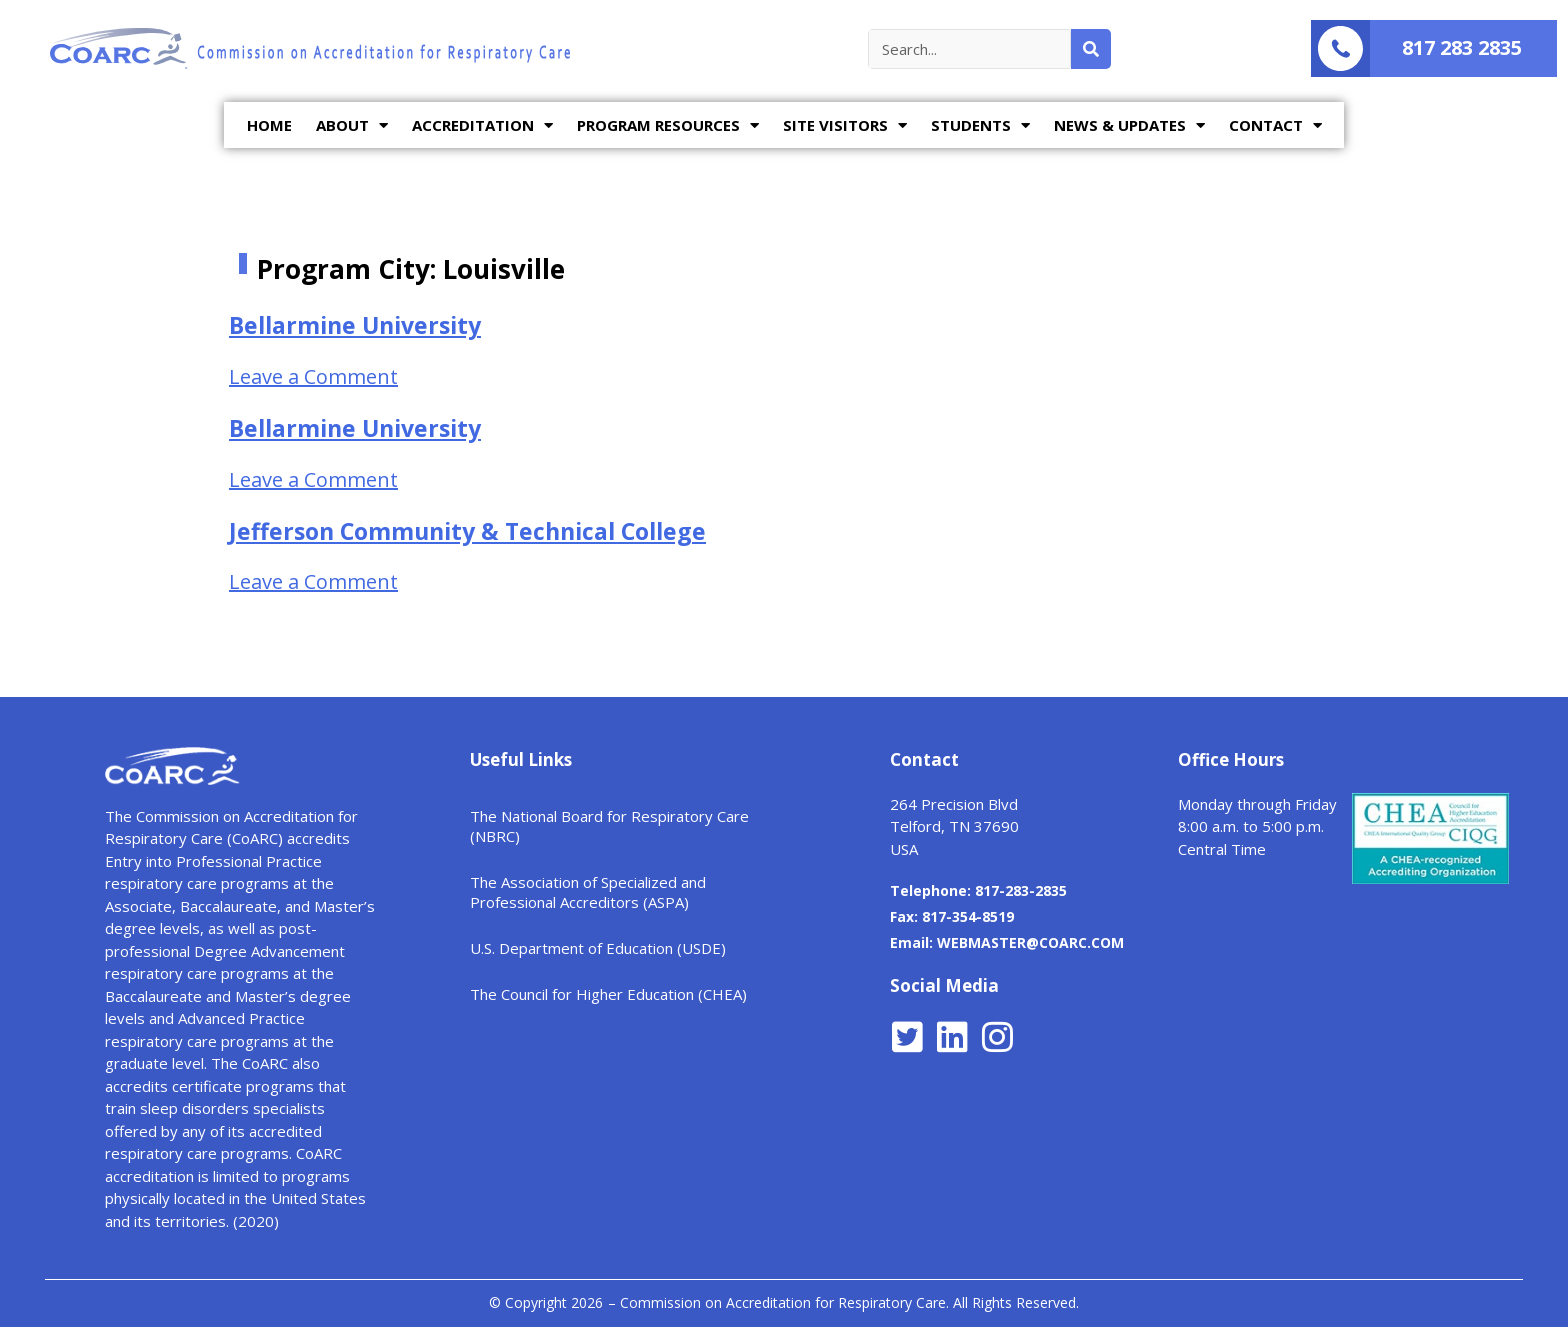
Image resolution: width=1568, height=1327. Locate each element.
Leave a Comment (313, 376)
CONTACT (1275, 125)
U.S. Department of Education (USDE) (598, 948)
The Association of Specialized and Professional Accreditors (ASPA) (588, 892)
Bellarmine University (355, 325)
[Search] (1091, 49)
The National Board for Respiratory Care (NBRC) (609, 826)
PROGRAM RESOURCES (668, 125)
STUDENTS (980, 125)
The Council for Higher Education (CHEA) (608, 994)
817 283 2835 (1462, 47)
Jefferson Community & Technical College (467, 531)
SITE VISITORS (845, 125)
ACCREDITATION (482, 125)
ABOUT (352, 125)
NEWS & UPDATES (1129, 125)
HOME (269, 125)
